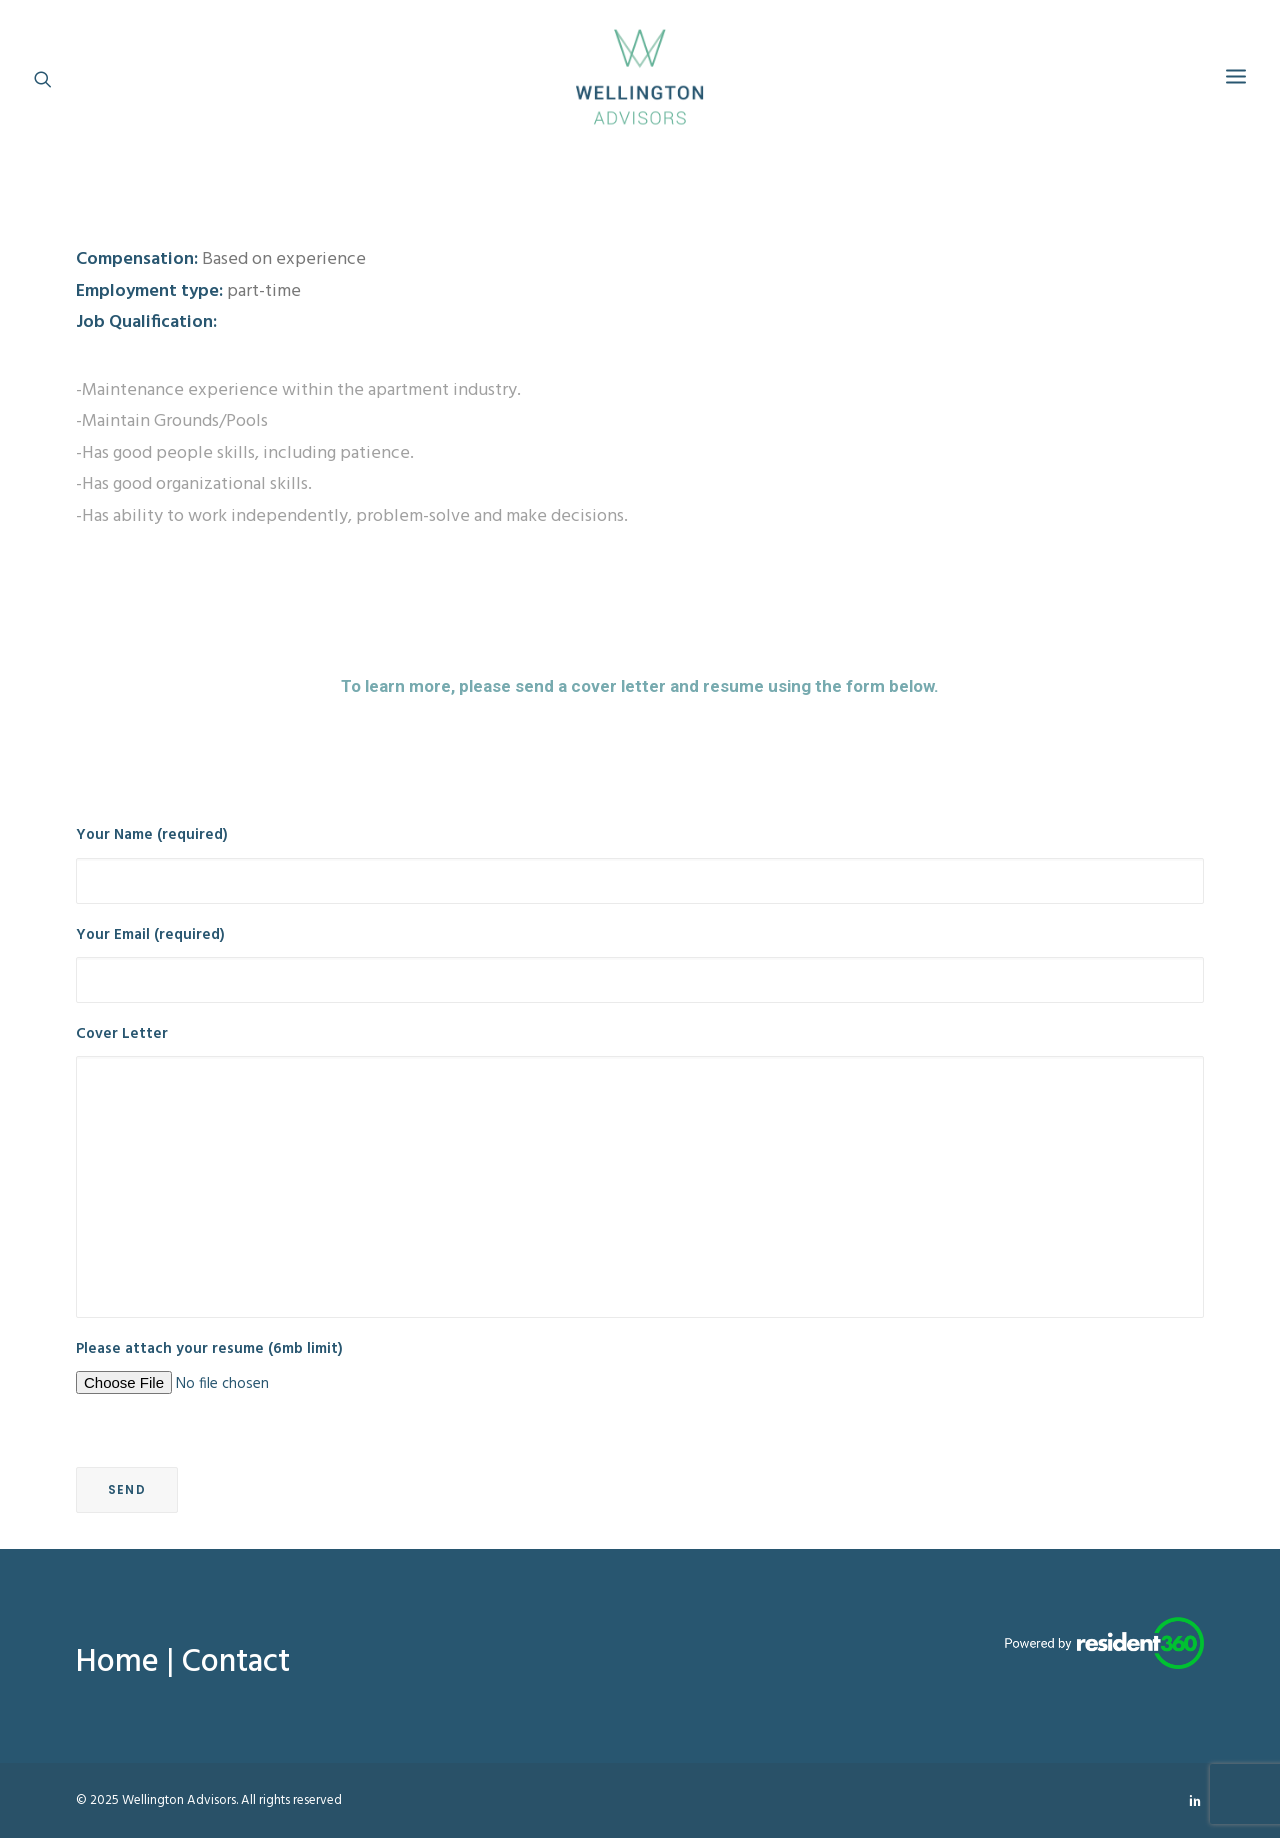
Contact (236, 1662)
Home (117, 1662)
